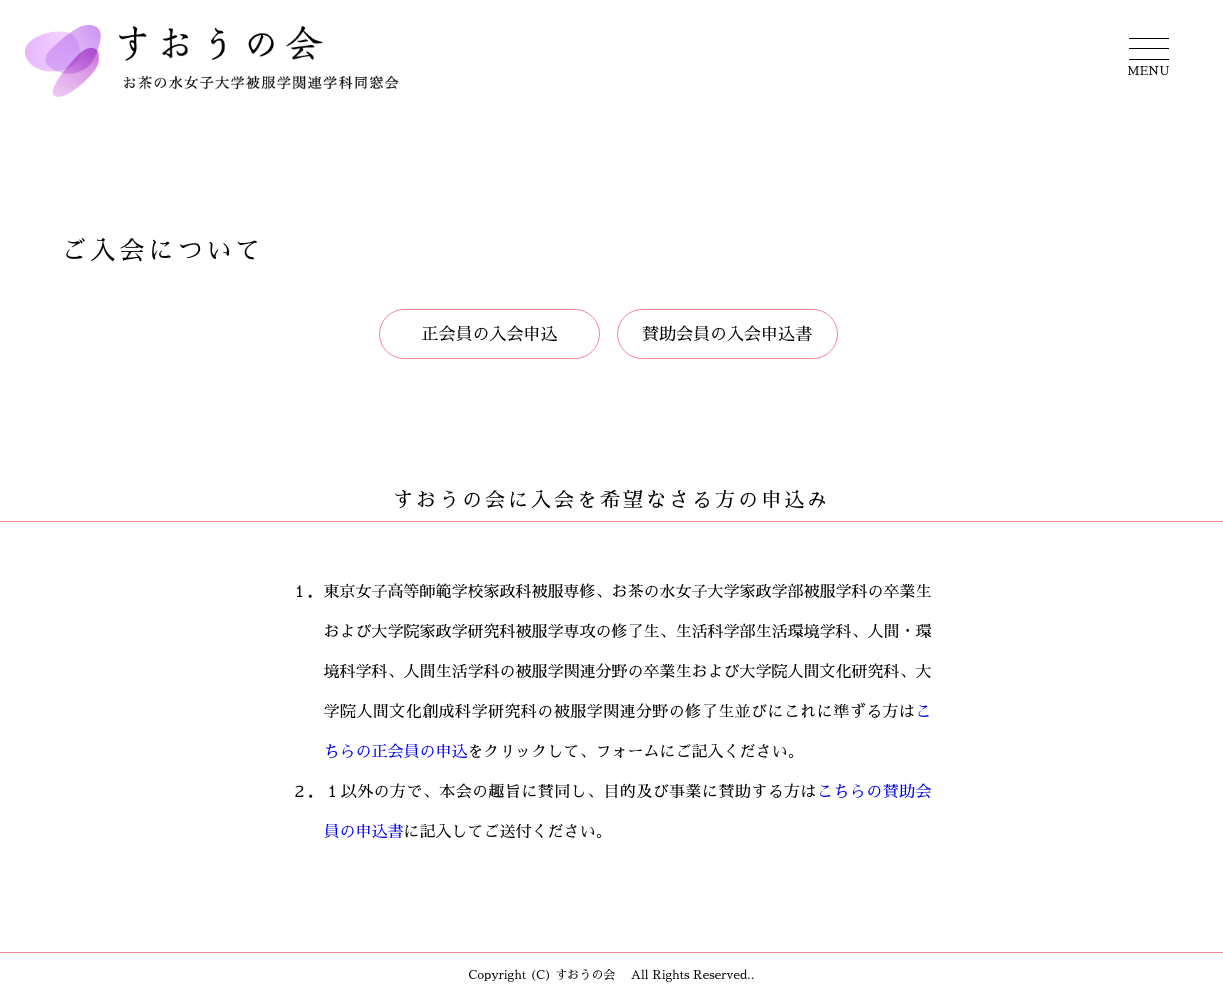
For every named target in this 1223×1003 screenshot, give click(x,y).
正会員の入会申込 (490, 334)
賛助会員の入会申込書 (727, 334)
